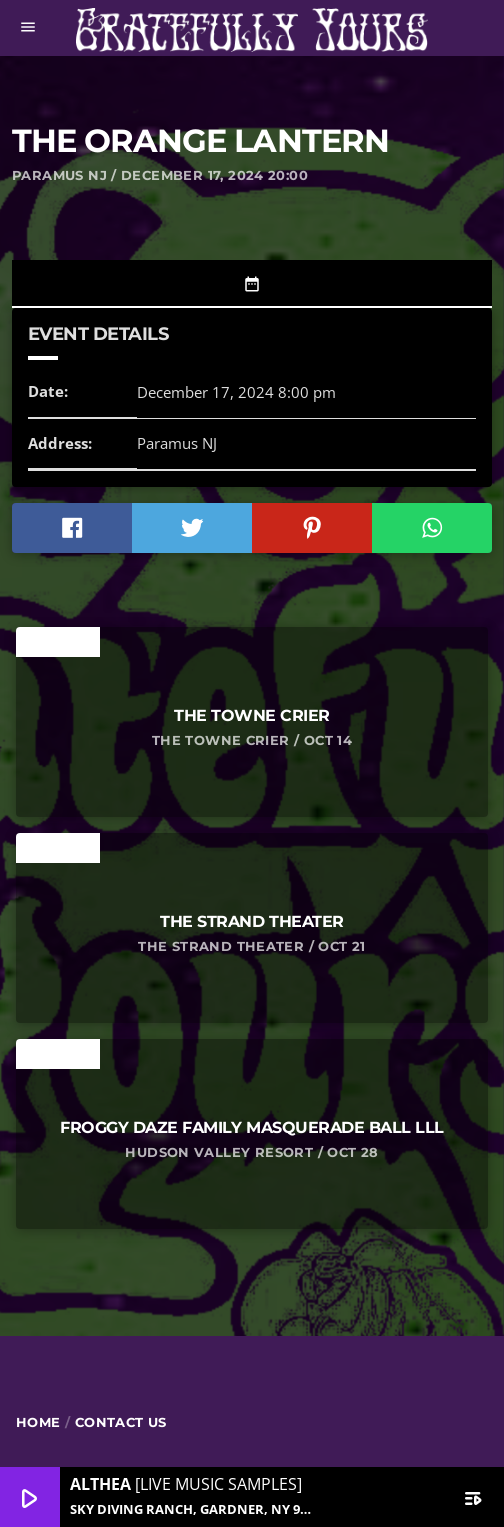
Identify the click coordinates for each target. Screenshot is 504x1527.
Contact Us (121, 1422)
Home (38, 1422)
